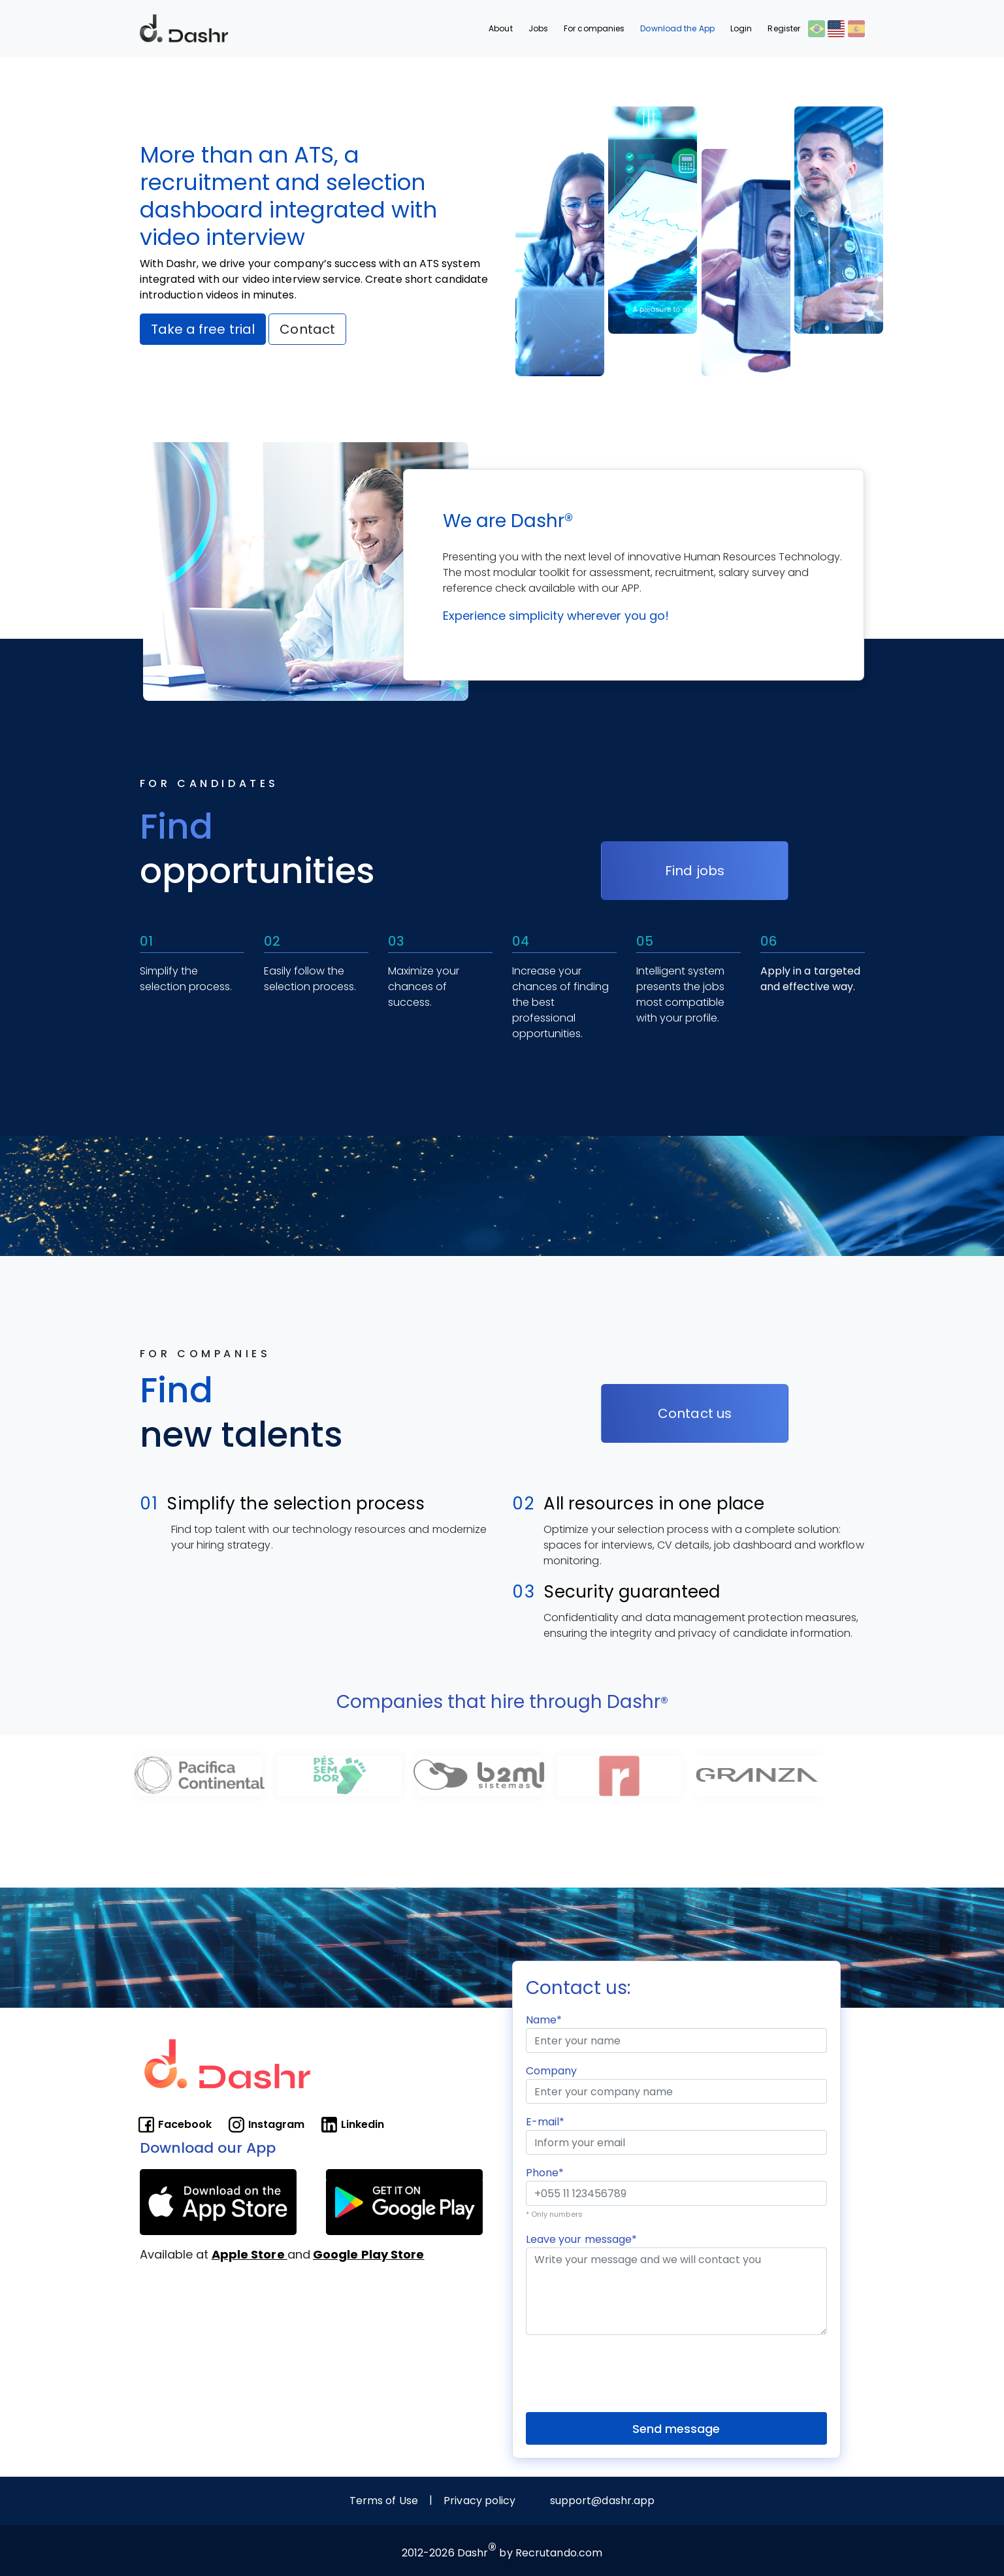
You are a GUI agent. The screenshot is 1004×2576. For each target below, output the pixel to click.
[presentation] (625, 2370)
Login (741, 28)
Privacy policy (479, 2500)
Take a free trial (203, 329)
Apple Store (249, 2254)
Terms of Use (383, 2500)
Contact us (695, 1413)
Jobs (538, 28)
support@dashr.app (602, 2500)
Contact (307, 329)
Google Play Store (369, 2254)
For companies (594, 28)
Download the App (677, 28)
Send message (676, 2429)
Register (784, 28)
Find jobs (694, 870)
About (501, 28)
